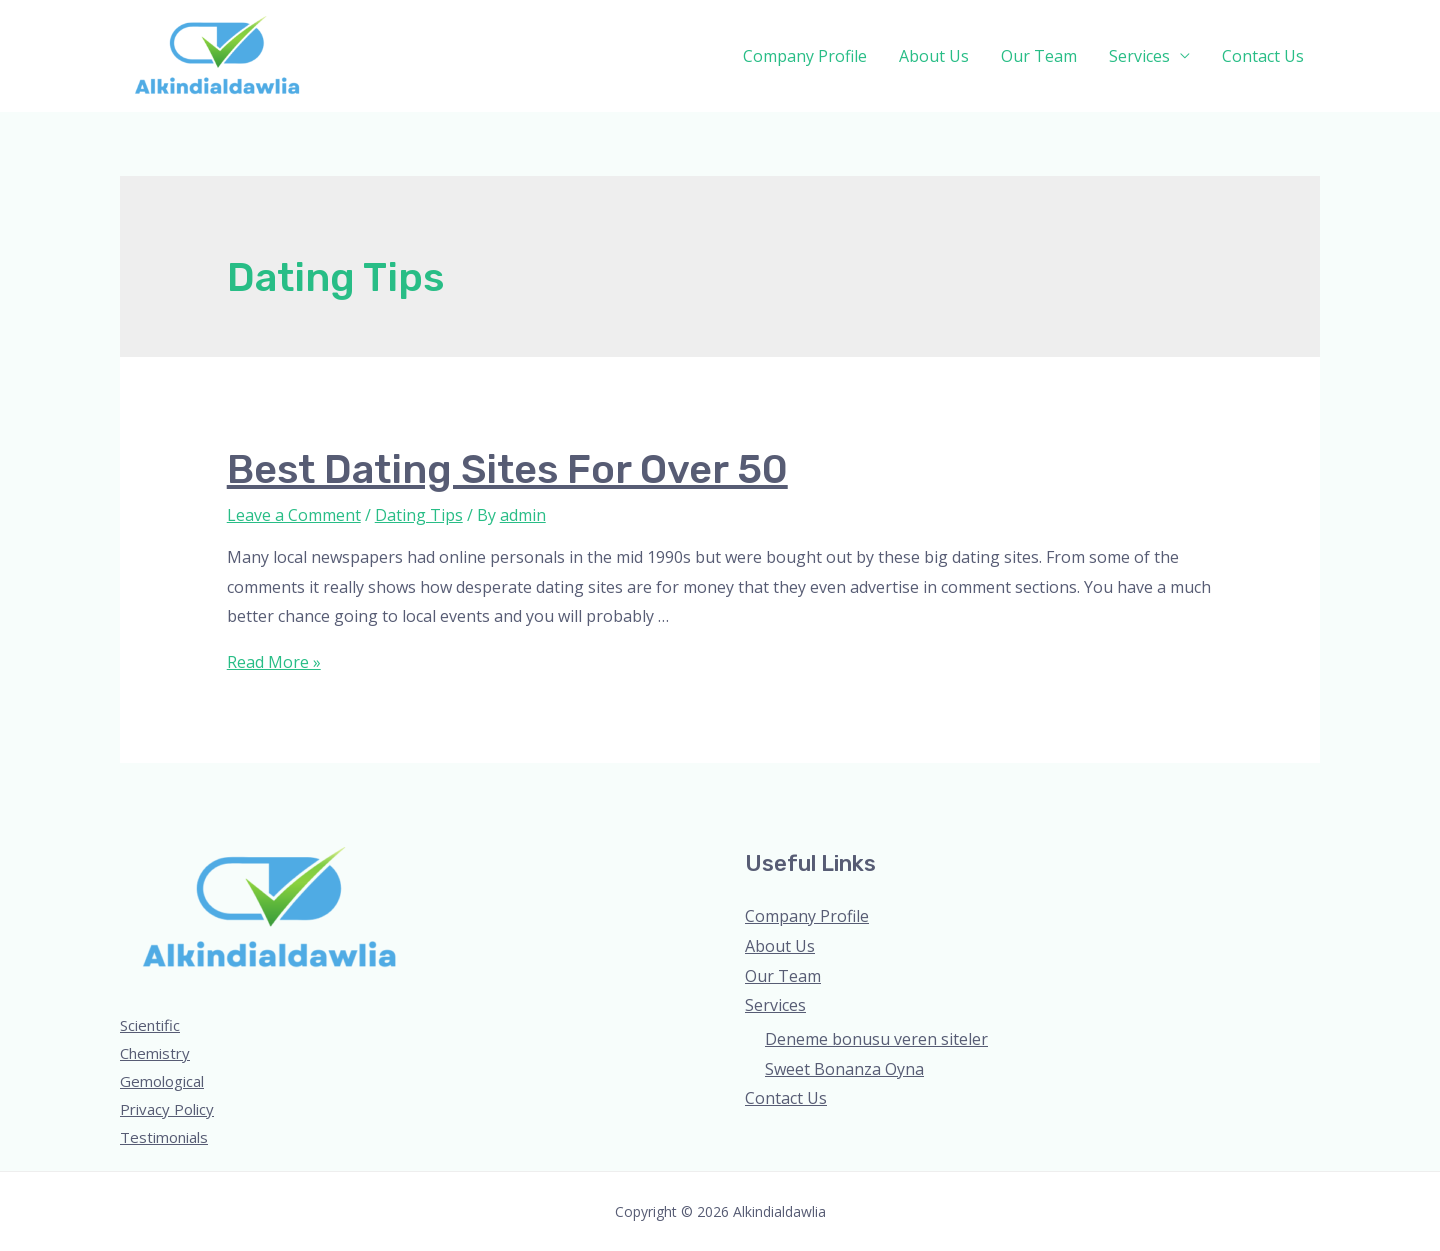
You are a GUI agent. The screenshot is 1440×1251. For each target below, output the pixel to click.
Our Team (1039, 56)
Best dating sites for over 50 (507, 469)
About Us (934, 56)
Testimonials (164, 1137)
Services (1139, 56)
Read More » (274, 662)
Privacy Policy (167, 1109)
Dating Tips (419, 515)
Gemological (162, 1081)
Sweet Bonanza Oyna (844, 1069)
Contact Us (1263, 56)
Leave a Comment (294, 515)
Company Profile (805, 56)
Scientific (150, 1025)
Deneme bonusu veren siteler (876, 1039)
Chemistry (155, 1053)
